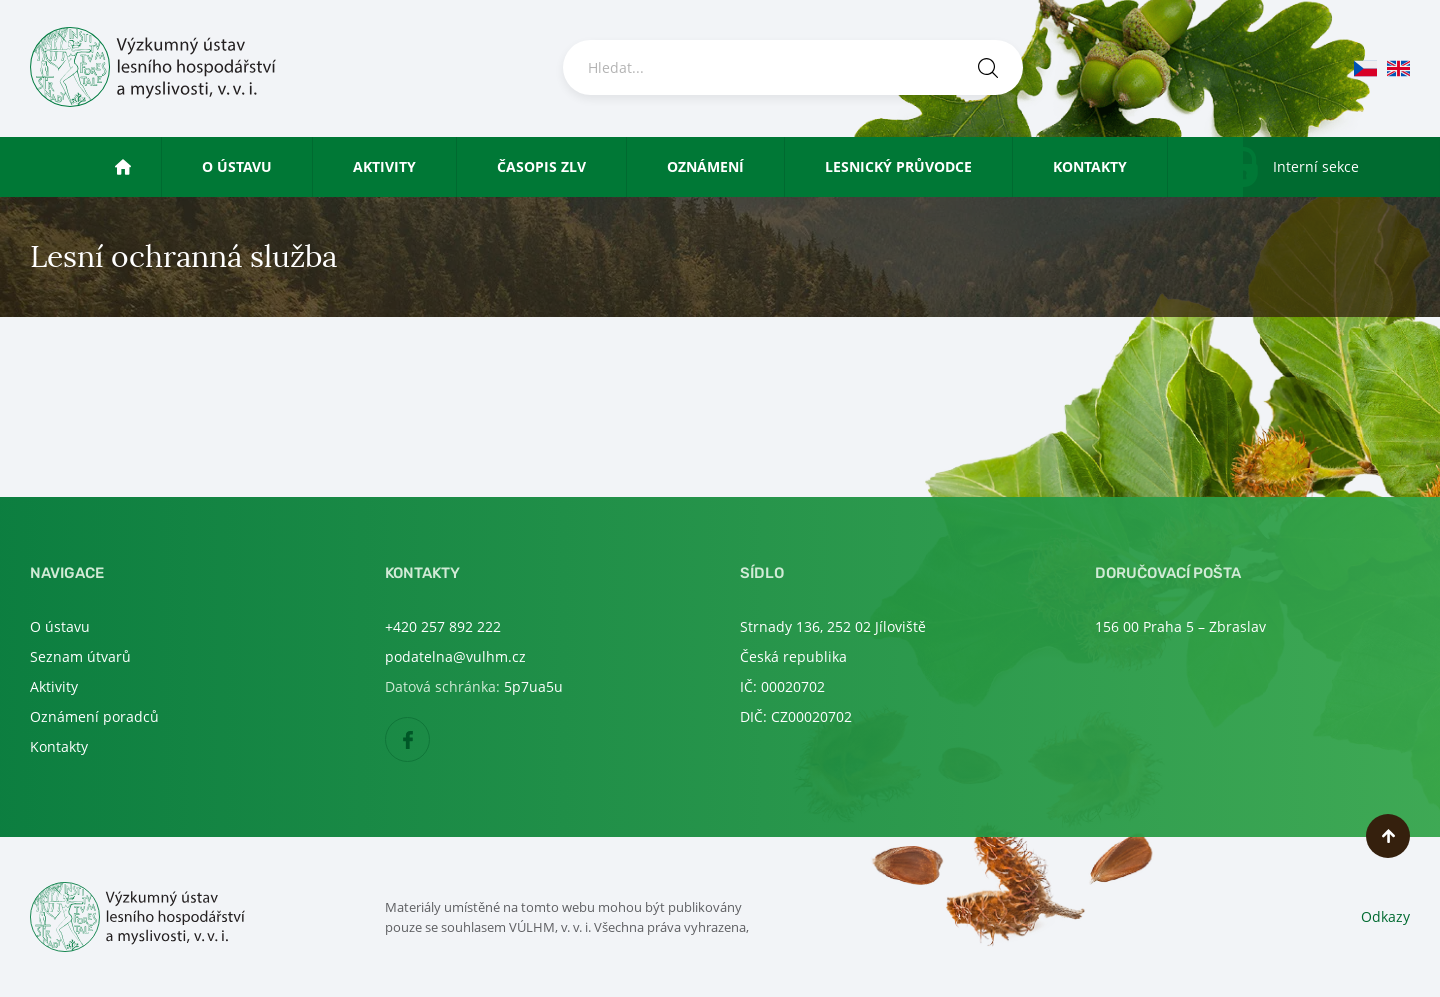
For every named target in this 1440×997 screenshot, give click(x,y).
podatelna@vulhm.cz (455, 656)
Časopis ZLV (541, 166)
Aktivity (384, 166)
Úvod (141, 166)
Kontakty (1090, 166)
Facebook (429, 740)
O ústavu (237, 166)
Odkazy (1385, 916)
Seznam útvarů (80, 656)
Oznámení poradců (94, 716)
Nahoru (1388, 836)
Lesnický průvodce (898, 166)
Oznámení (705, 166)
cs (1365, 68)
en (1398, 68)
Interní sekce (1316, 166)
